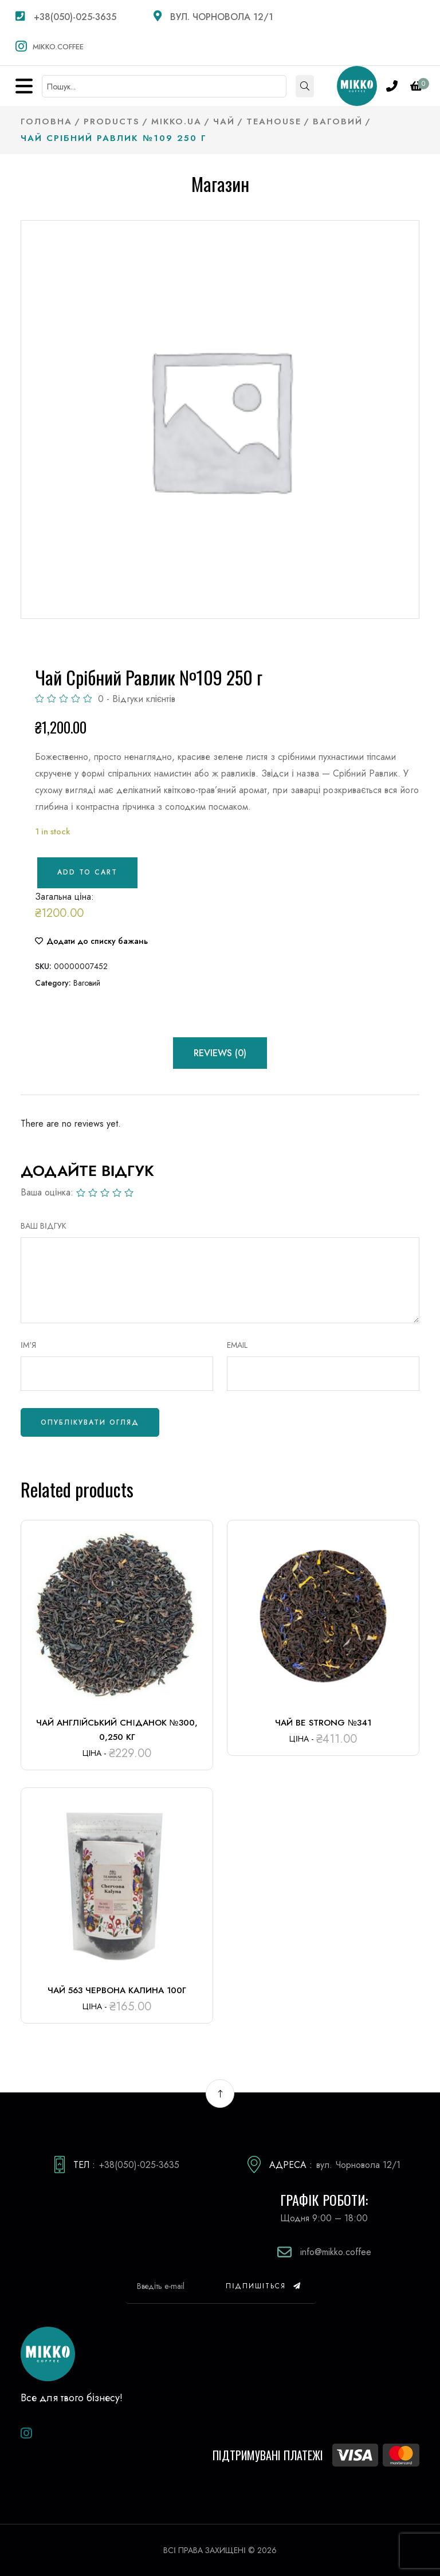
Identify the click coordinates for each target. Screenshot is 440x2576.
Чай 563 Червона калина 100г (117, 1990)
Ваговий (86, 983)
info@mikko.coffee (335, 2252)
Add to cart (87, 872)
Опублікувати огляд (90, 1422)
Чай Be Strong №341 (323, 1722)
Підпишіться (263, 2286)
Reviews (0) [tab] (220, 1053)
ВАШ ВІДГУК (43, 1226)
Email (237, 1345)
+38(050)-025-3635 (65, 16)
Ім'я (28, 1345)
